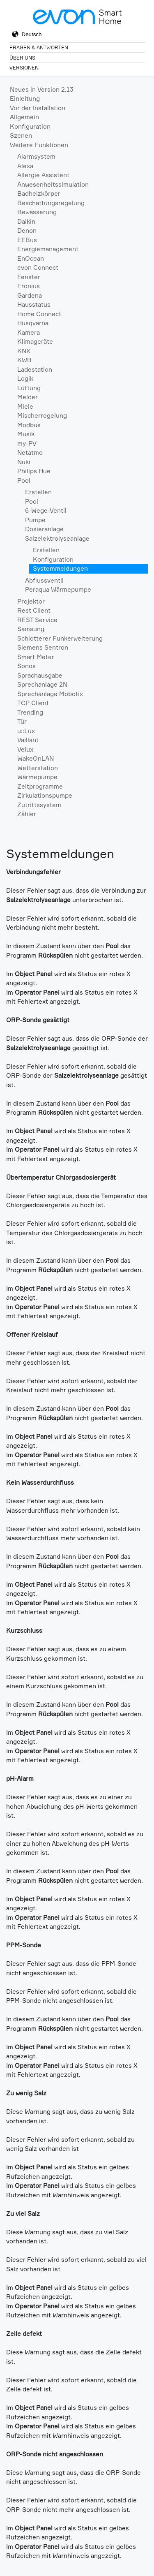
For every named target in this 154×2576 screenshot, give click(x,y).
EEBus (27, 240)
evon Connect (37, 267)
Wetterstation (37, 768)
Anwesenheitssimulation (53, 184)
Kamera (28, 332)
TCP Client (33, 703)
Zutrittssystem (39, 805)
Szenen (21, 135)
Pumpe (35, 520)
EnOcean (30, 258)
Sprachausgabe (39, 675)
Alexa (25, 166)
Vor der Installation (37, 108)
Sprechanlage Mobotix (50, 694)
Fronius (28, 286)
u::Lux (26, 731)
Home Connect (39, 314)
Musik (25, 434)
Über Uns (22, 58)
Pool (23, 480)
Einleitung (25, 98)
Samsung (30, 629)
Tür (22, 721)
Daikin (26, 221)
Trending (30, 712)
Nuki (23, 462)
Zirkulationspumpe (44, 795)
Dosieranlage (44, 529)
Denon (27, 230)
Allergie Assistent (43, 175)
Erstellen (38, 492)
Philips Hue (34, 471)
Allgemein (24, 117)
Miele (25, 406)
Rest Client (34, 610)
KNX (23, 351)
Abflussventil (44, 580)
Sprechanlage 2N (42, 684)
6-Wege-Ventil (46, 510)
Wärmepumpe (37, 777)
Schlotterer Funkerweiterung (60, 638)
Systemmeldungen (60, 568)
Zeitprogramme (40, 786)
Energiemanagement (47, 249)
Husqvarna (32, 323)
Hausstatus (34, 304)
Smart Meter (35, 657)
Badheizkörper (38, 193)
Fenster (28, 277)
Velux (25, 749)
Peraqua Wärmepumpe (58, 589)
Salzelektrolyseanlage (57, 538)
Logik (25, 378)
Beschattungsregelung (51, 203)
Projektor (31, 601)
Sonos (26, 666)
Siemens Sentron (42, 647)
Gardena (29, 295)
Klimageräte (35, 341)
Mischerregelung (42, 415)
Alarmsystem (36, 156)
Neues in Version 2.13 (42, 89)
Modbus (29, 425)
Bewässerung (37, 212)
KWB (24, 360)
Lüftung (29, 388)
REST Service (37, 620)
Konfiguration (30, 126)
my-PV (27, 443)
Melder (27, 397)
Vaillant (28, 740)
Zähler (26, 814)
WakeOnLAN (35, 758)
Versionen (24, 68)
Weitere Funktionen (39, 145)
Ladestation (34, 369)
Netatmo (30, 452)
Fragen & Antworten (38, 47)
